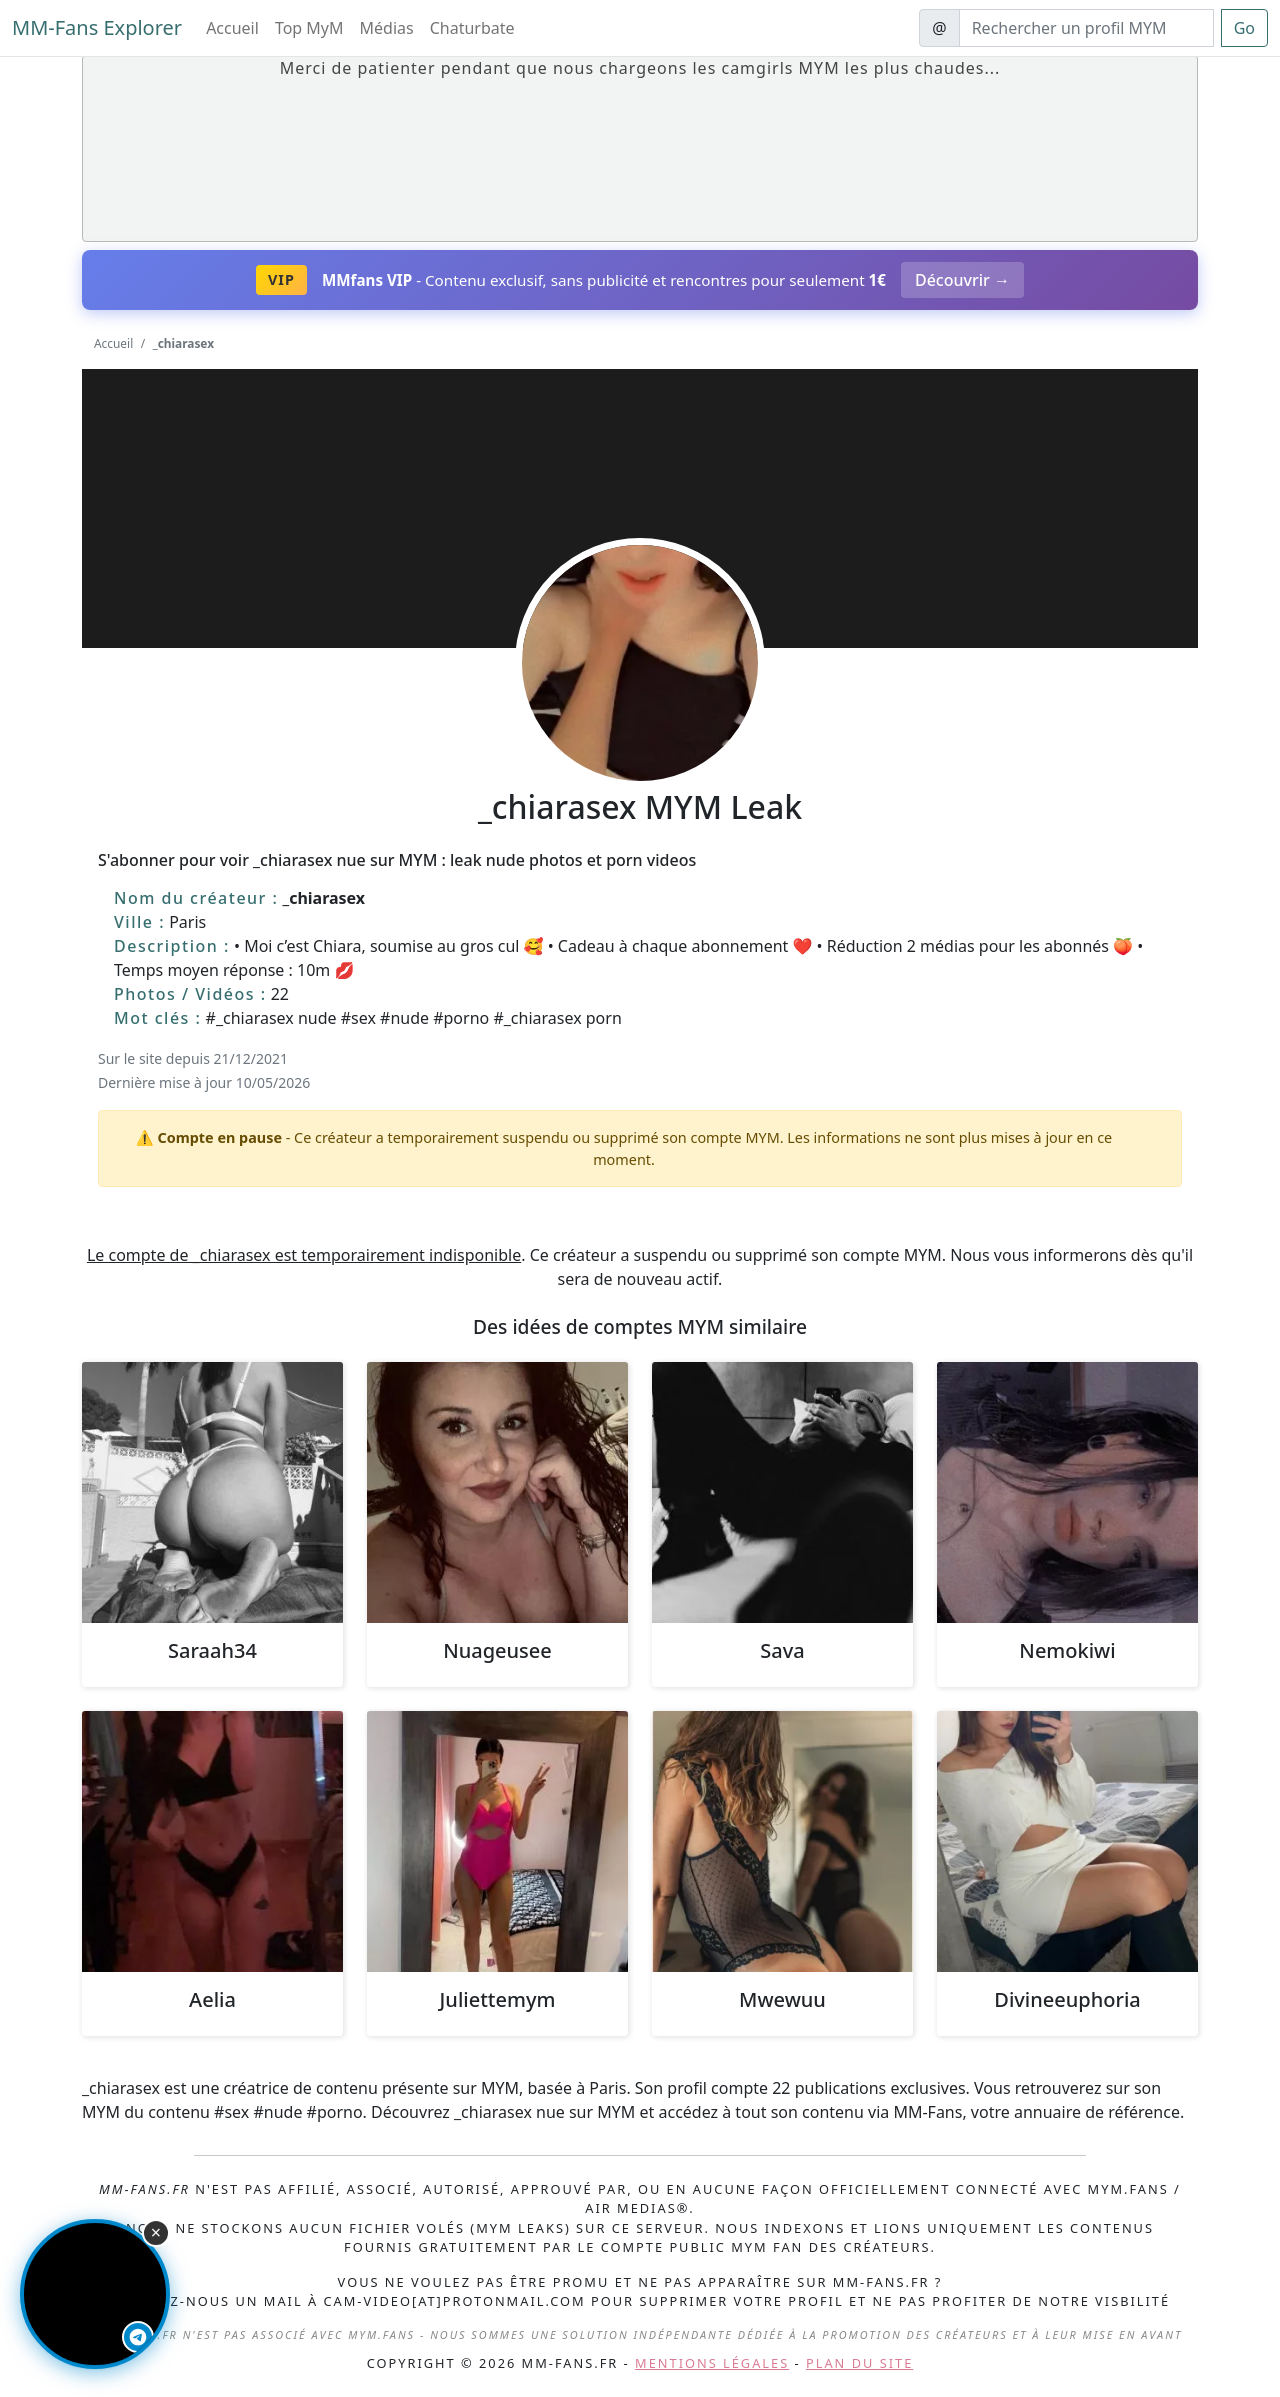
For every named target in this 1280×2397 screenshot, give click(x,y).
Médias (387, 28)
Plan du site (859, 2363)
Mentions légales (712, 2363)
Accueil (232, 28)
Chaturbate (472, 28)
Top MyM (309, 28)
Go (1244, 28)
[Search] (1086, 28)
